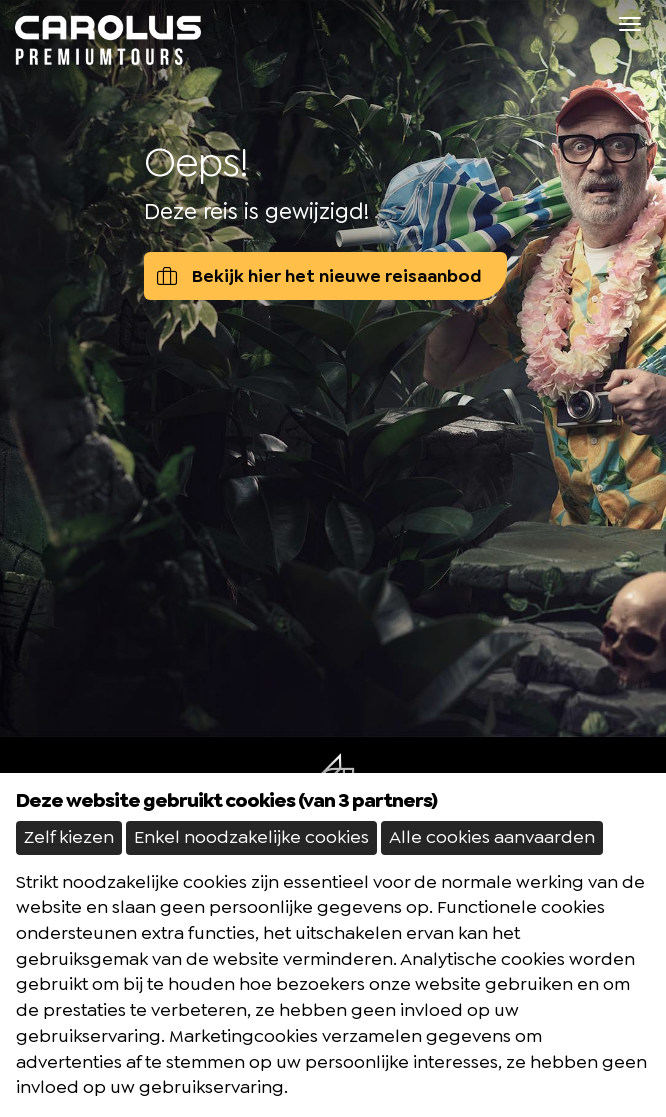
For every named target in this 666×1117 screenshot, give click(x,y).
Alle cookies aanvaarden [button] (492, 837)
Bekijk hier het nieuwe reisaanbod (319, 276)
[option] (333, 368)
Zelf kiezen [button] (69, 837)
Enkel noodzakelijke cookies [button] (251, 837)
